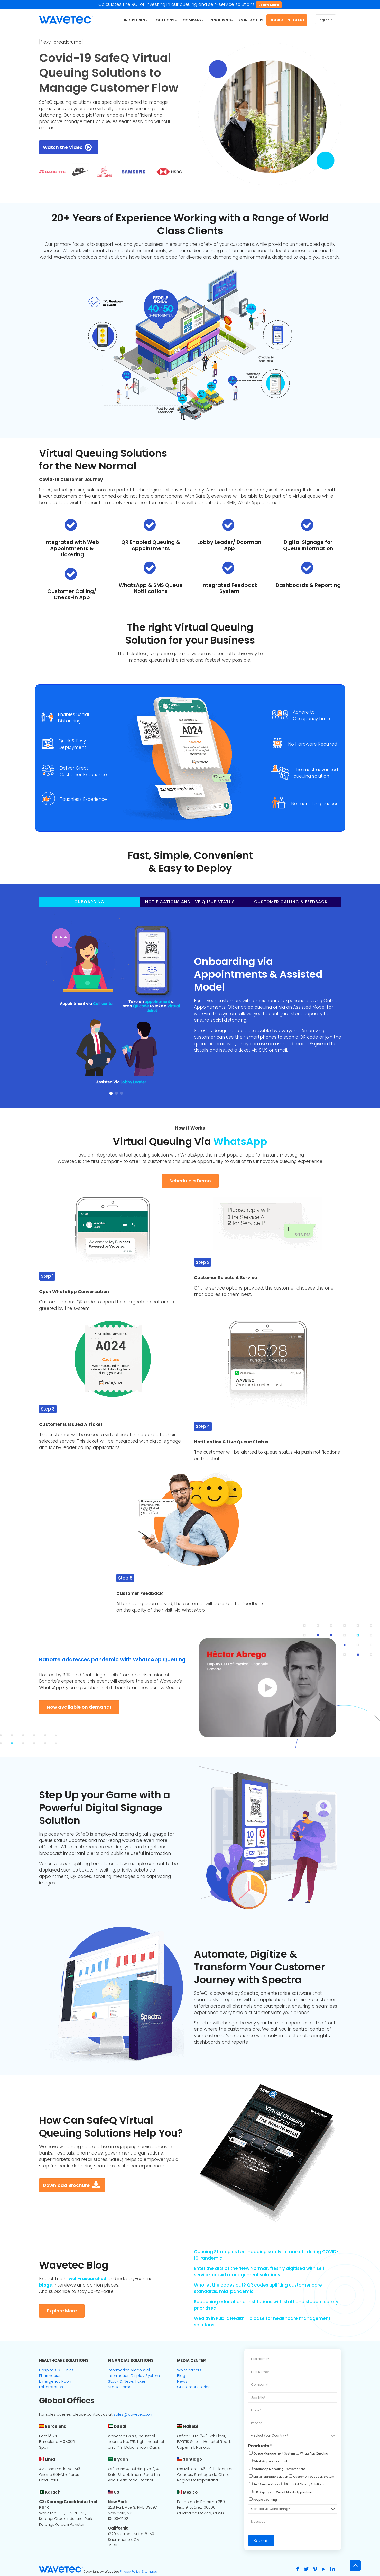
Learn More (268, 4)
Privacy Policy (130, 2571)
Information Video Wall (129, 2370)
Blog (181, 2375)
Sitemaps (149, 2571)
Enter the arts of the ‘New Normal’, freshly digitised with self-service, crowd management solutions (260, 2271)
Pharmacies (50, 2375)
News (182, 2381)
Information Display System (134, 2375)
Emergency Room (56, 2381)
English (326, 19)
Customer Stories (193, 2387)
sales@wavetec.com (134, 2414)
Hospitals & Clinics (56, 2370)
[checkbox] (271, 2454)
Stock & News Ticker (126, 2381)
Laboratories (51, 2387)
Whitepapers (189, 2370)
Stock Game (120, 2387)
